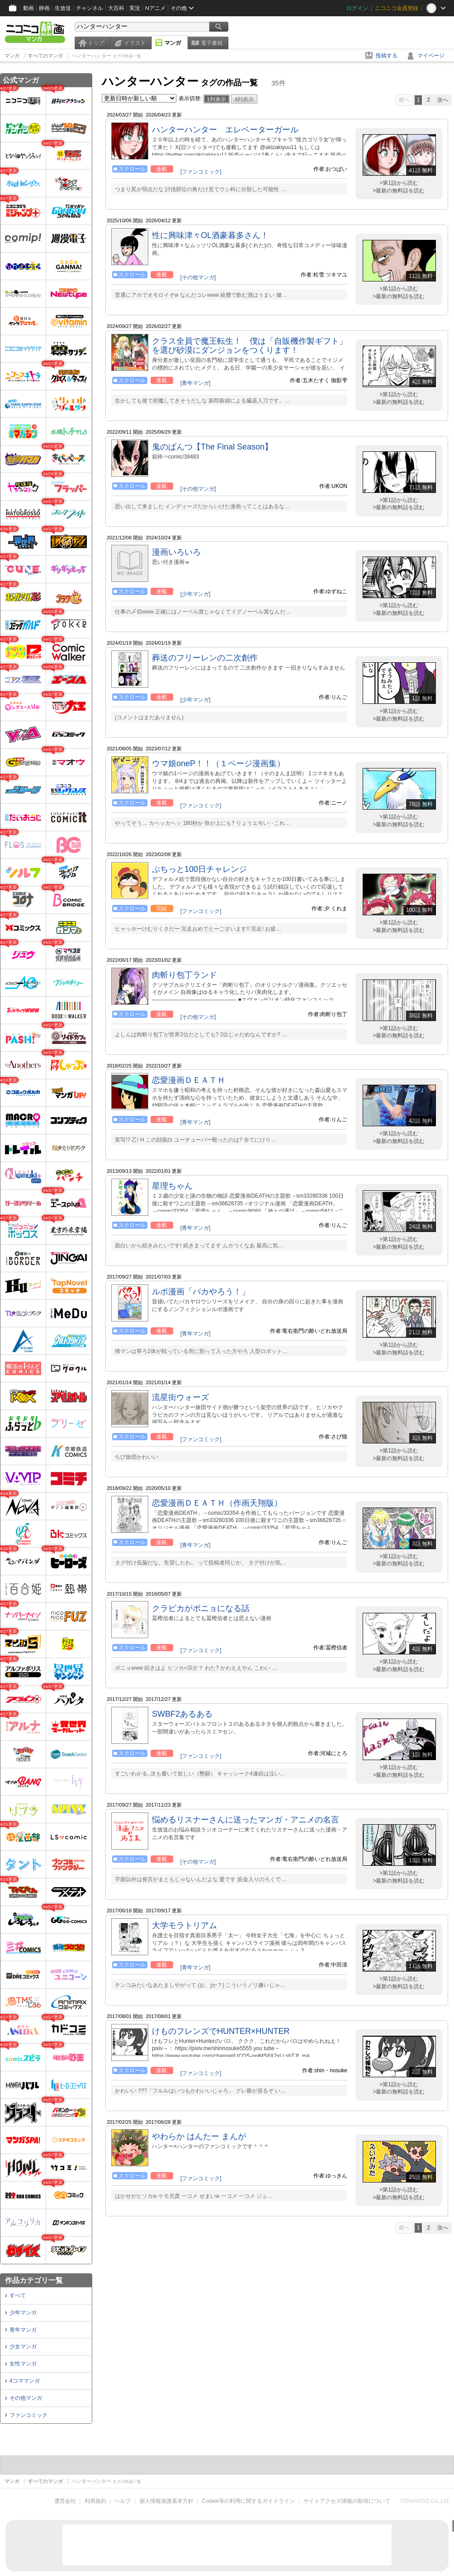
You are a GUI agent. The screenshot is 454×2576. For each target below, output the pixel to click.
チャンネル (89, 8)
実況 (134, 8)
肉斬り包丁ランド (184, 974)
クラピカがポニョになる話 (201, 1608)
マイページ (431, 55)
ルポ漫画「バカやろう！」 (201, 1291)
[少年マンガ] (195, 594)
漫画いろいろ (176, 552)
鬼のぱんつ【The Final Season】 (212, 446)
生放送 (63, 8)
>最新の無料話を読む (399, 190)
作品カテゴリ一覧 (34, 2280)
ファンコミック (28, 2415)
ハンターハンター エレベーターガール (225, 129)
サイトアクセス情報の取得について (346, 2501)
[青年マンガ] (195, 383)
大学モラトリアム (184, 1925)
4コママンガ (24, 2381)
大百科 (116, 8)
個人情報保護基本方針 (166, 2501)
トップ (96, 43)
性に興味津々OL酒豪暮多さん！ (210, 235)
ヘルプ (122, 2501)
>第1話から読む (398, 183)
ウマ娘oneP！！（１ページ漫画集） (218, 763)
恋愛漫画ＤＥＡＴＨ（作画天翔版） (217, 1503)
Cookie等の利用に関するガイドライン (248, 2501)
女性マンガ (23, 2364)
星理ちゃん (172, 1185)
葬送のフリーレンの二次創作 (205, 657)
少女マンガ (23, 2346)
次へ (442, 100)
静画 (44, 8)
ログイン (357, 8)
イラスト (135, 43)
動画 (28, 8)
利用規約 (95, 2501)
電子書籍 (211, 43)
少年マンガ (23, 2312)
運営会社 (65, 2501)
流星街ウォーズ (180, 1397)
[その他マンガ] (198, 277)
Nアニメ (155, 8)
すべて (17, 2295)
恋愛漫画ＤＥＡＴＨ (188, 1080)
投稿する (386, 55)
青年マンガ (23, 2330)
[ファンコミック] (201, 172)
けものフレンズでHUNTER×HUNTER (221, 2031)
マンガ (173, 43)
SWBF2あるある (182, 1714)
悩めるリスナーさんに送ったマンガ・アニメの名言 (245, 1819)
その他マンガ (25, 2398)
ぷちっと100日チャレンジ (199, 869)
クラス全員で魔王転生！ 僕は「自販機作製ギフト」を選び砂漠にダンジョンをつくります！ (249, 346)
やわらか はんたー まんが (199, 2136)
